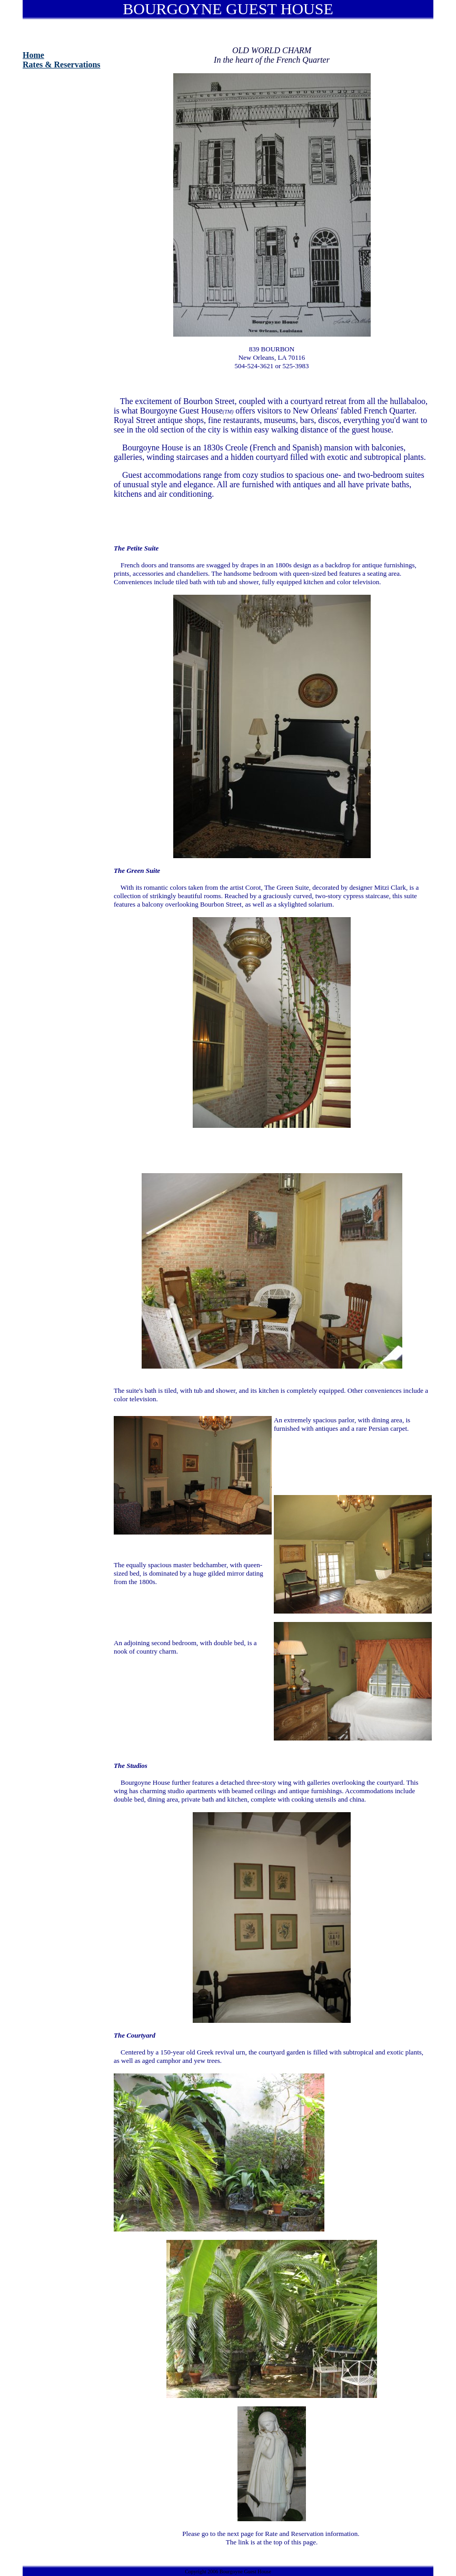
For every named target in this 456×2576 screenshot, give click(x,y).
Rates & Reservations (62, 64)
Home (33, 55)
